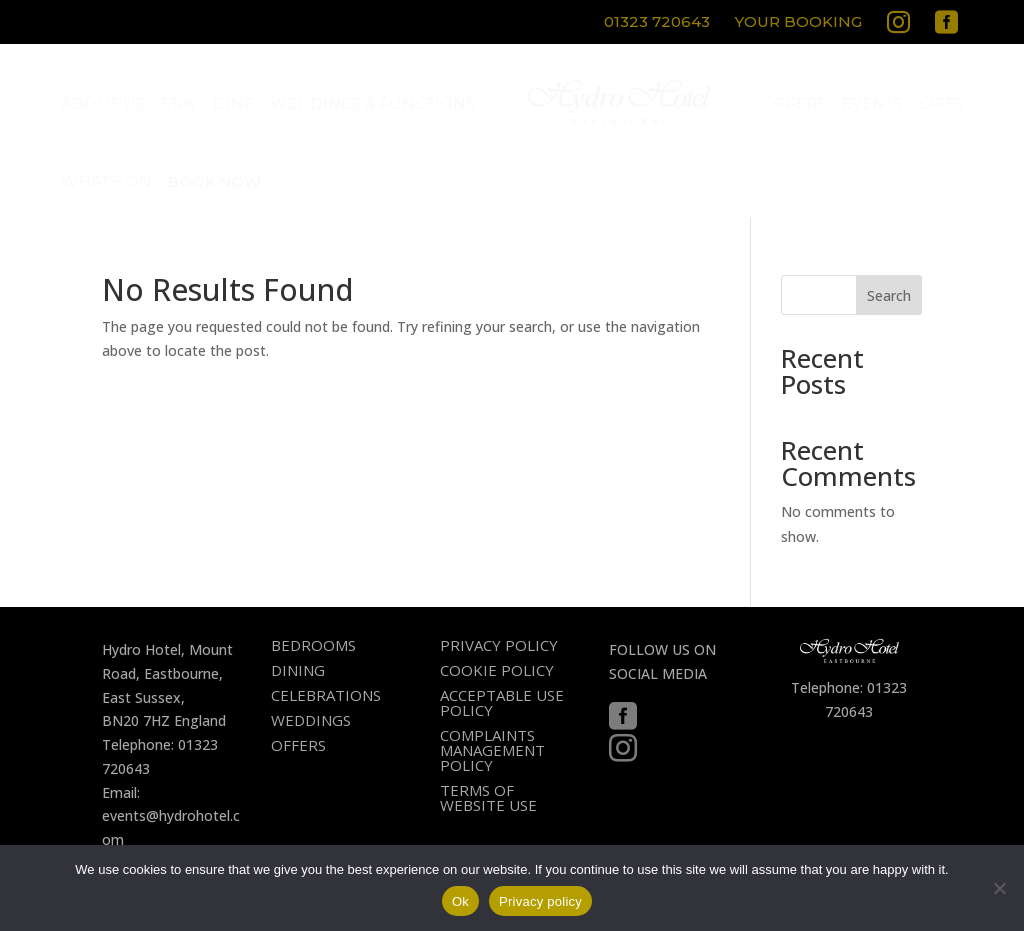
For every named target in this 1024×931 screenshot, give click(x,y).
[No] (999, 888)
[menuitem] (659, 24)
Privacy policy (540, 901)
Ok (460, 901)
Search (889, 295)
